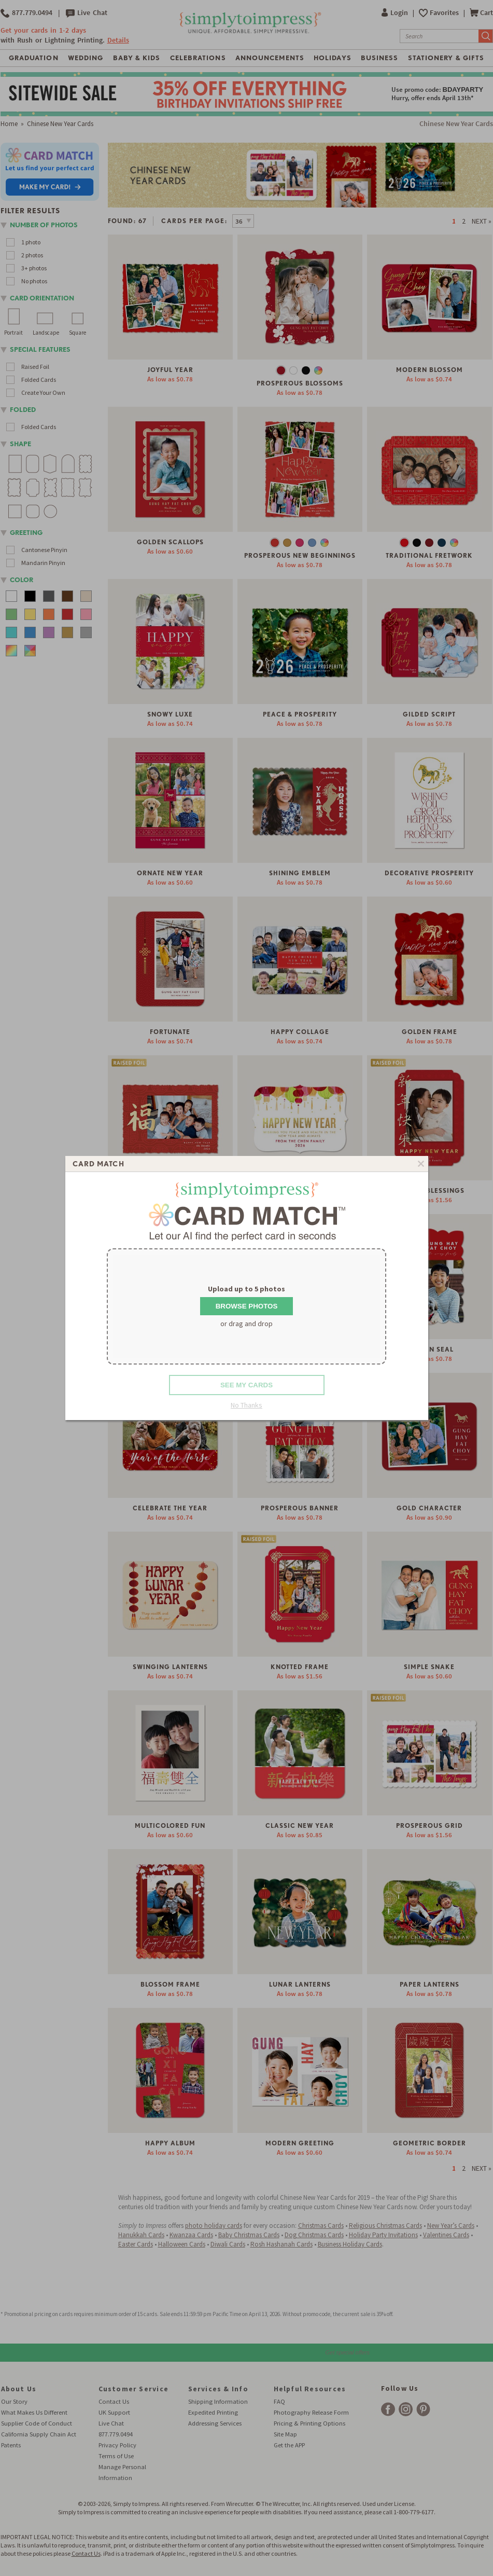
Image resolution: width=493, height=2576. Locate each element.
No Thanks (246, 1405)
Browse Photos (247, 1306)
